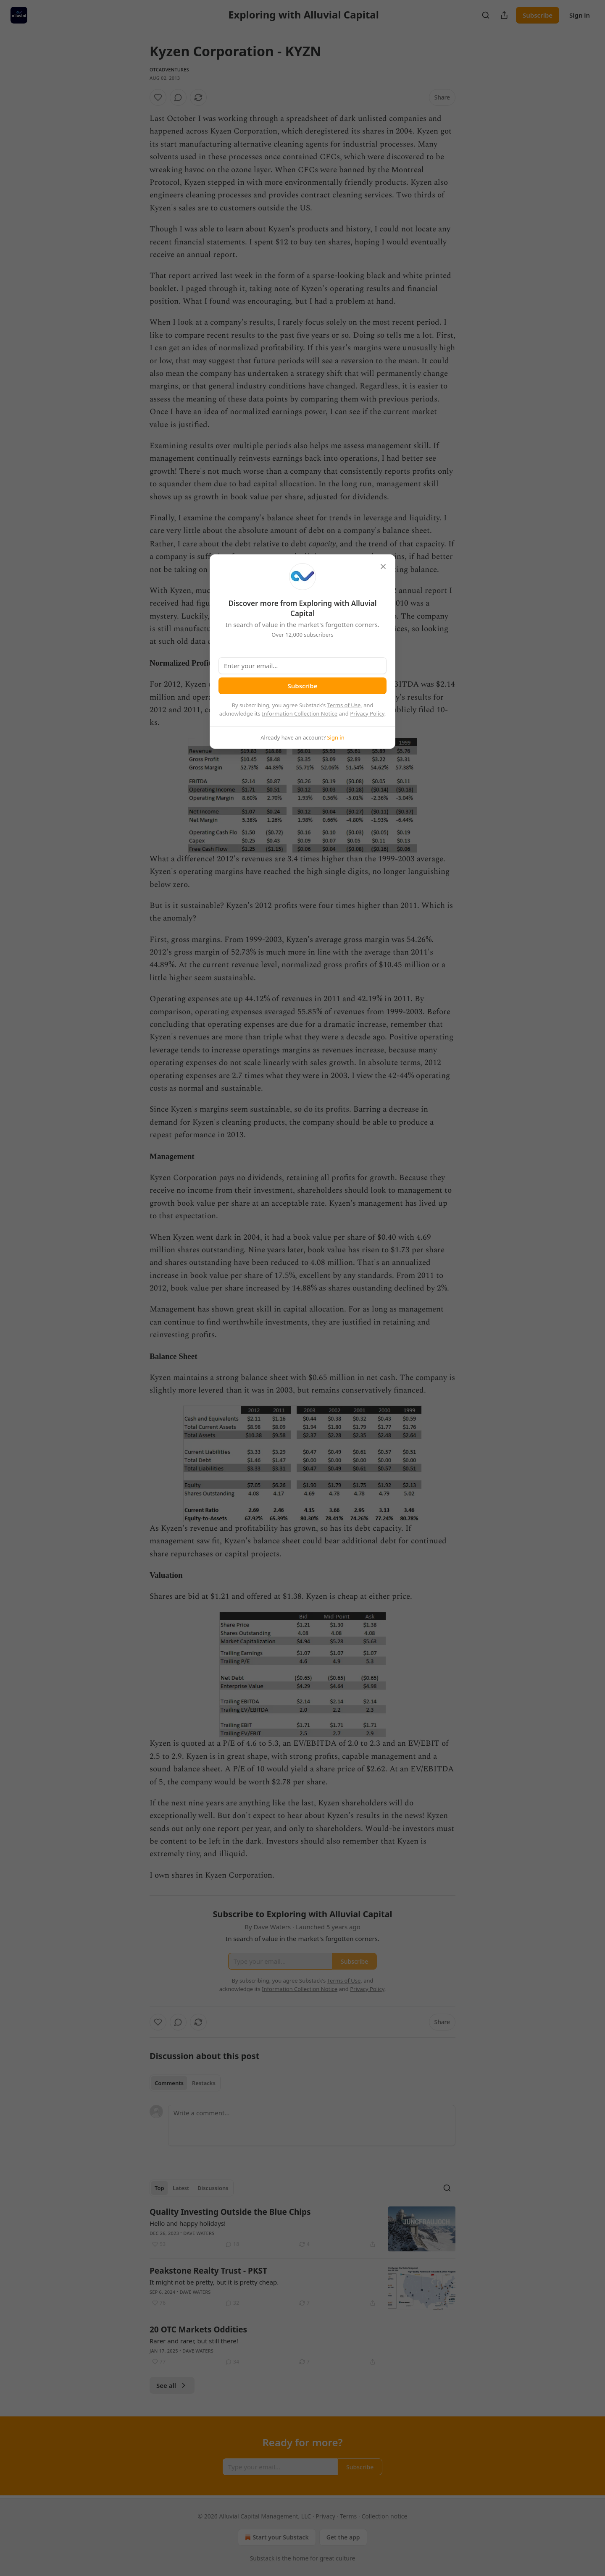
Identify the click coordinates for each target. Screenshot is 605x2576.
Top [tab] (159, 2188)
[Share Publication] (504, 15)
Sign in (579, 15)
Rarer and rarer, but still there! (194, 2341)
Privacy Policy (367, 713)
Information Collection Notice (299, 713)
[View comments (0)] (178, 97)
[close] (383, 566)
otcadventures (169, 69)
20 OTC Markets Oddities (198, 2329)
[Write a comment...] (311, 2125)
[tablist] (185, 2083)
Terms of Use (344, 705)
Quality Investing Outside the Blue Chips (230, 2211)
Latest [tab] (181, 2188)
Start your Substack (275, 2537)
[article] (302, 2229)
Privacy (325, 2516)
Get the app (343, 2537)
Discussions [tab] (213, 2188)
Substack (262, 2558)
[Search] (485, 15)
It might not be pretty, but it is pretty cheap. (214, 2282)
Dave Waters (198, 2233)
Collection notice (384, 2516)
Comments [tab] (169, 2083)
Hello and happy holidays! (188, 2223)
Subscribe (537, 15)
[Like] (158, 97)
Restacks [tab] (204, 2083)
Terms (348, 2516)
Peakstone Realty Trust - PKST (208, 2270)
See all (172, 2385)
